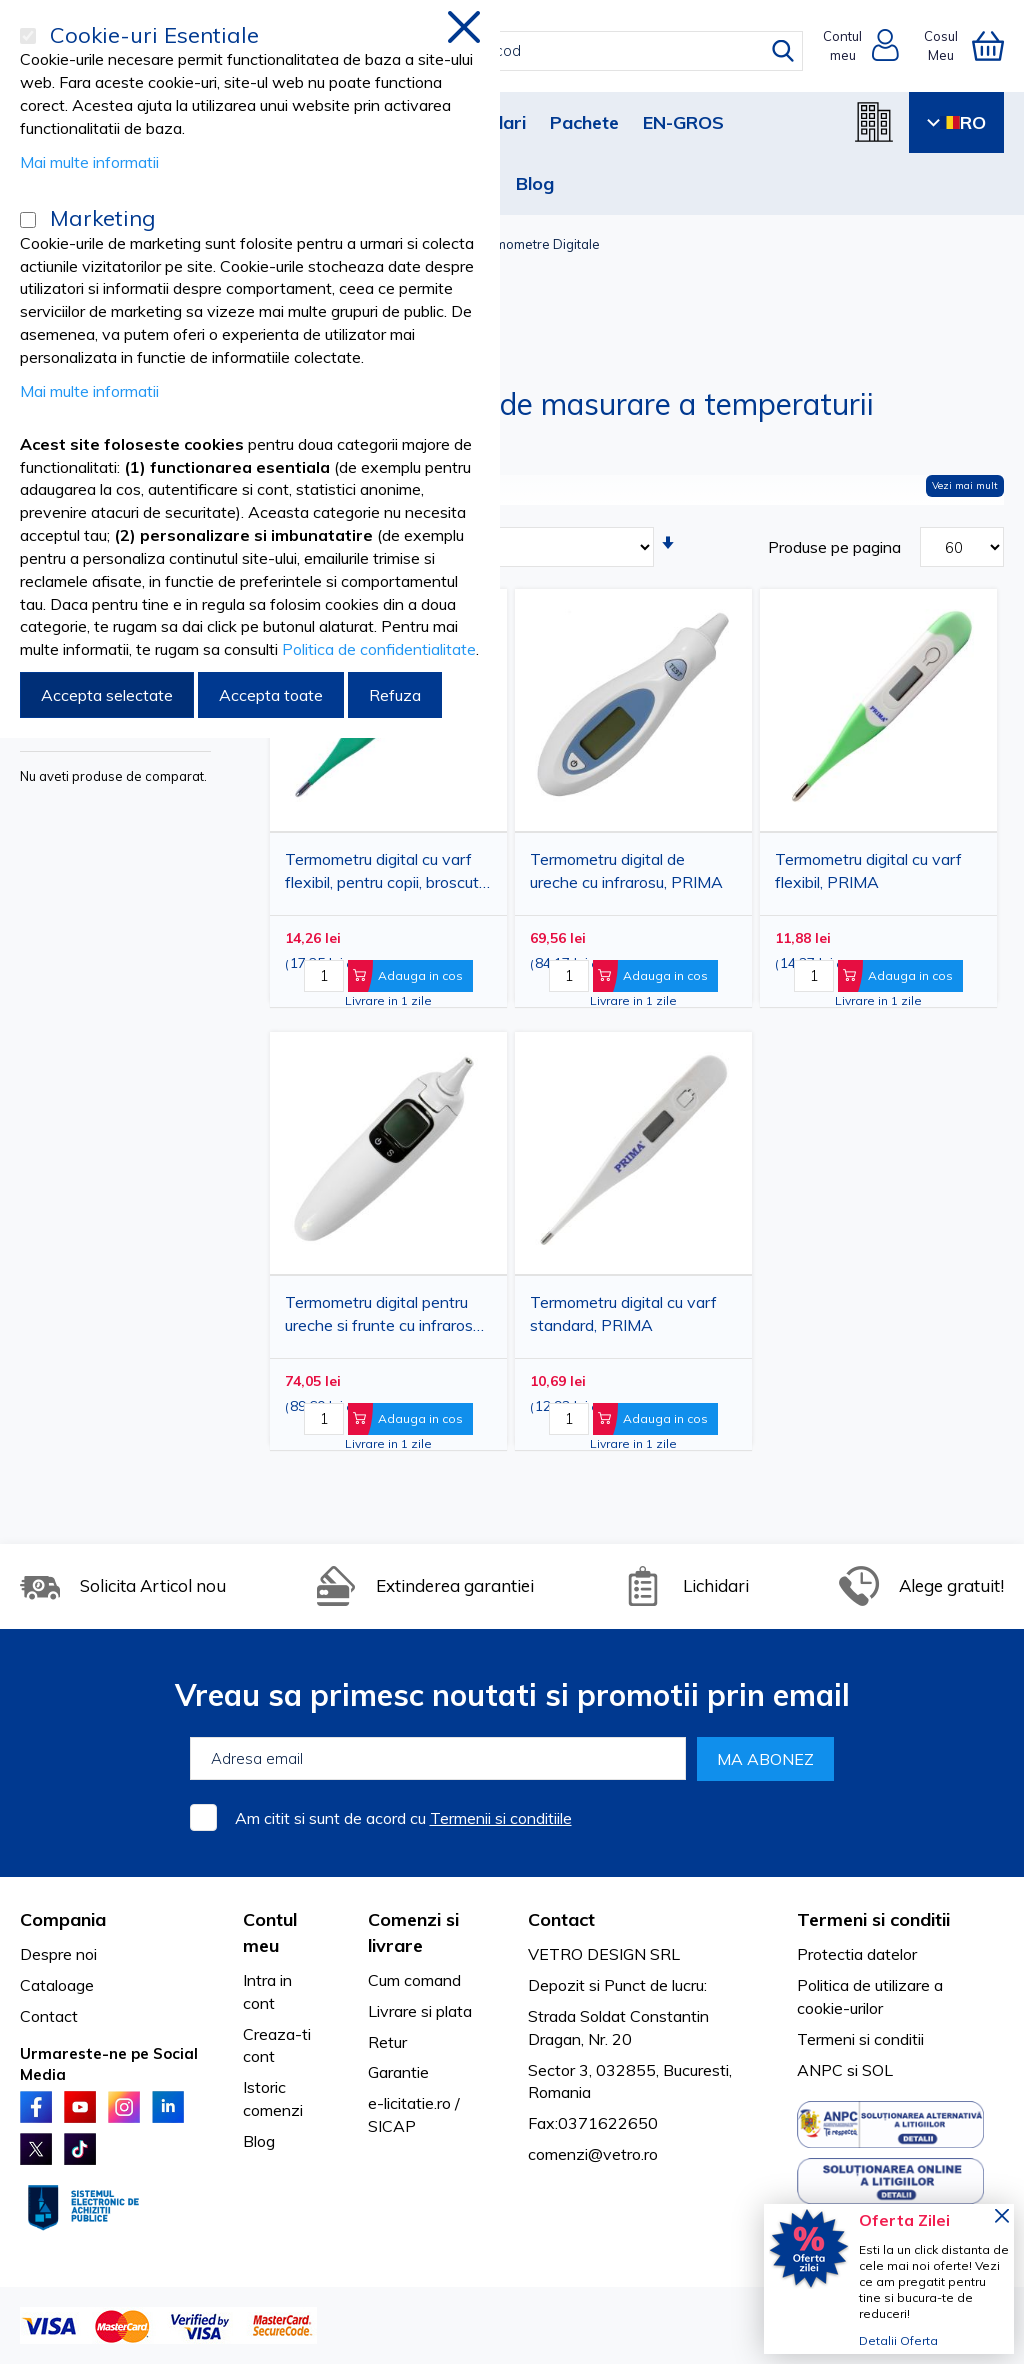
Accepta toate (271, 695)
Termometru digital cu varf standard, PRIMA (623, 1313)
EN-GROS (683, 122)
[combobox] (530, 51)
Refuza (395, 695)
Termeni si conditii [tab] (873, 1919)
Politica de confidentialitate (379, 649)
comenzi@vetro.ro (593, 2154)
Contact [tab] (561, 1919)
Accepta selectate (107, 695)
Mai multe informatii (89, 162)
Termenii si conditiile (501, 1818)
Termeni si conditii (860, 2039)
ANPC (820, 2070)
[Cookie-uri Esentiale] (28, 36)
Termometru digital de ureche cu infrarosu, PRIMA (626, 870)
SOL (877, 2070)
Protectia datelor (857, 1954)
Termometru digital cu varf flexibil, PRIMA (868, 870)
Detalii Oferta (898, 2340)
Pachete (584, 122)
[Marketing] (28, 220)
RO (956, 122)
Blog (535, 183)
